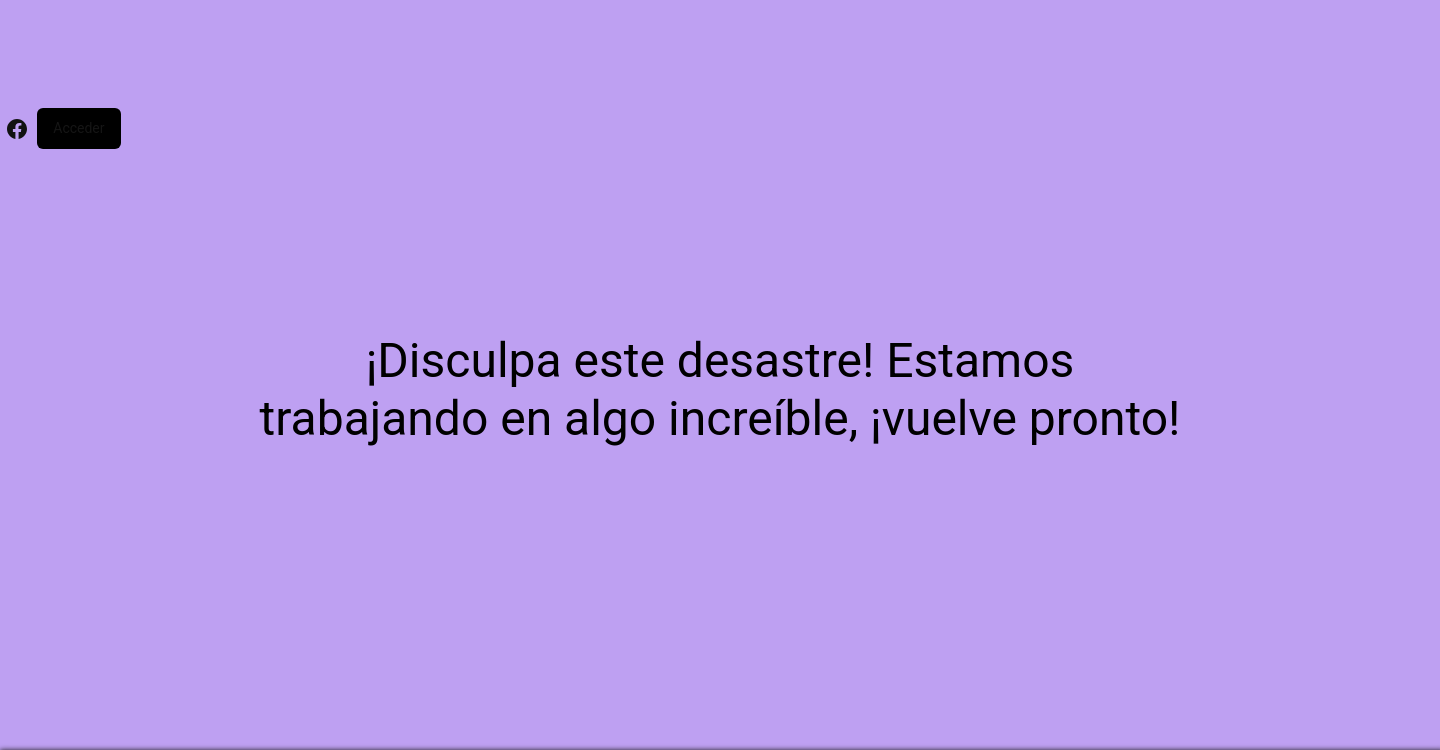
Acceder (78, 128)
